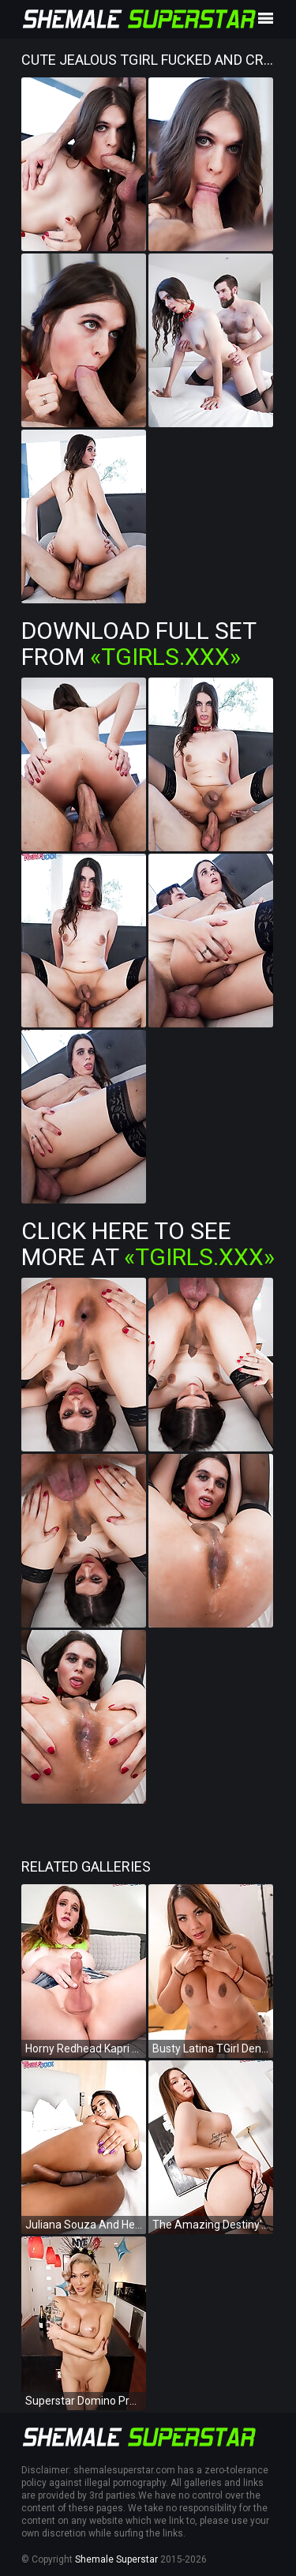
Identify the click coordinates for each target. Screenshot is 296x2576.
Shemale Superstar (116, 2559)
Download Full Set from (138, 643)
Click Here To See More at (148, 1244)
